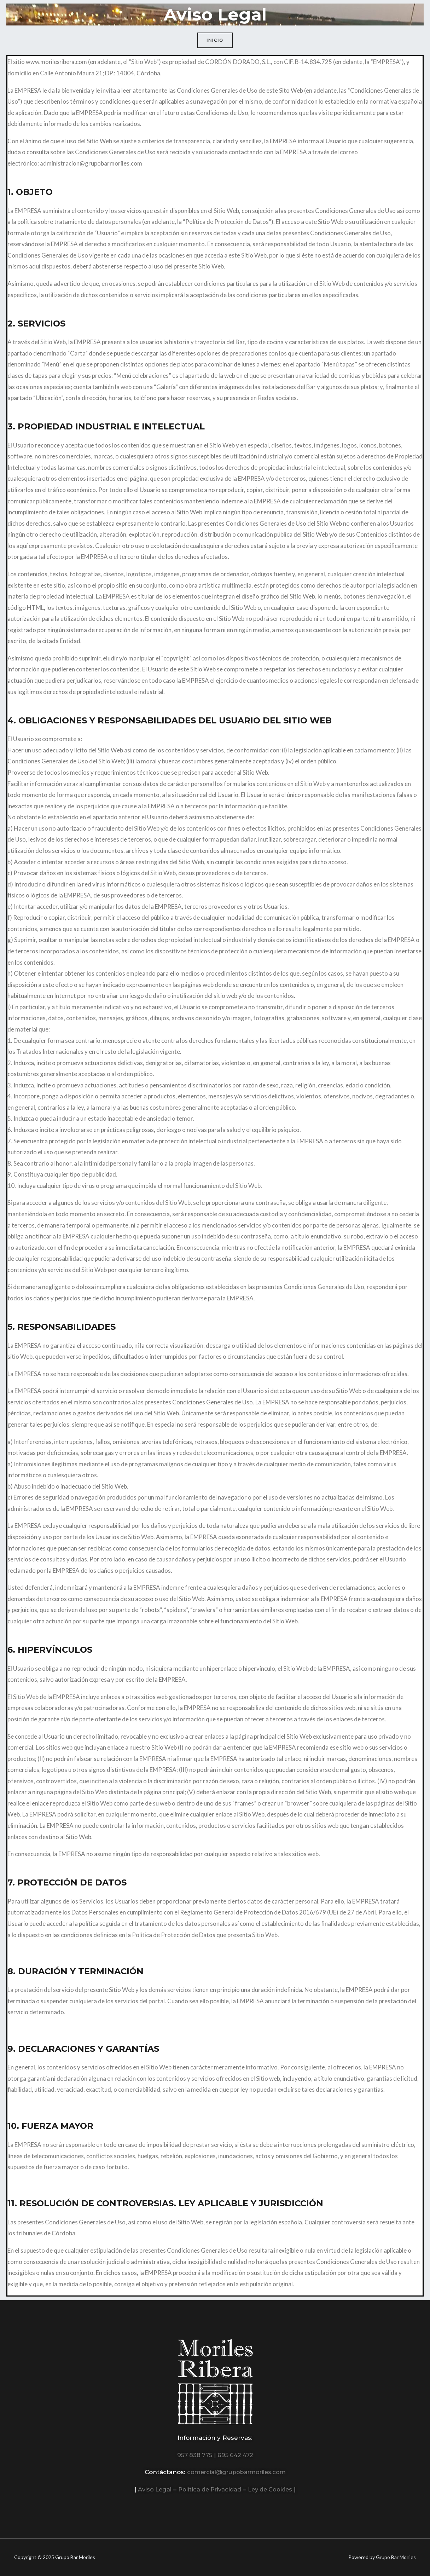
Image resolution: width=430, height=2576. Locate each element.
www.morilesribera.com (57, 61)
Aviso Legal (151, 2489)
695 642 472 (236, 2455)
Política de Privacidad (209, 2489)
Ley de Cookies (273, 2489)
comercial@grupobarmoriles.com (236, 2472)
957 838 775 (193, 2455)
